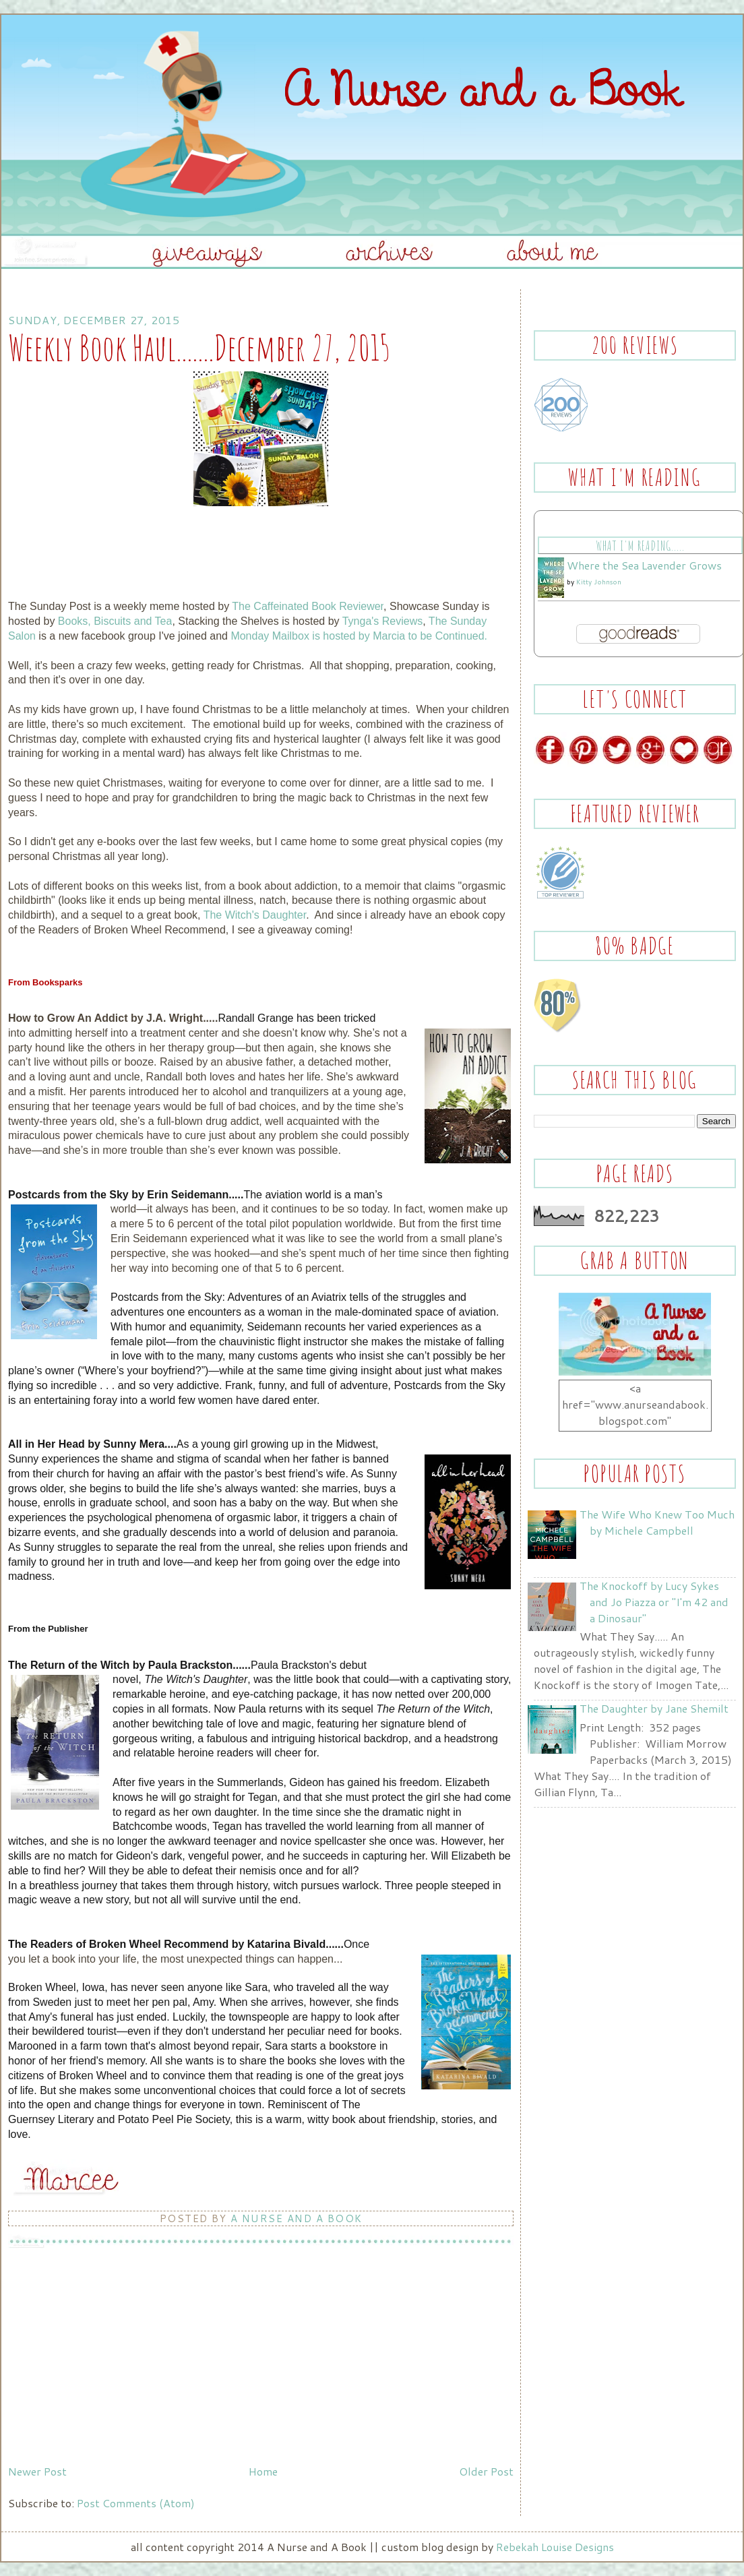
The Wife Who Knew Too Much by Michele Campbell (657, 1522)
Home (263, 2471)
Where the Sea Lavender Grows (644, 565)
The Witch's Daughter (255, 915)
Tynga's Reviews (382, 621)
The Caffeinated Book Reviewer (307, 606)
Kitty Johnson (598, 581)
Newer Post (37, 2471)
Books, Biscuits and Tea (115, 621)
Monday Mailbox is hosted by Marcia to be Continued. (358, 636)
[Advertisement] (109, 2365)
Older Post (486, 2471)
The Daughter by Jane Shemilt (654, 1708)
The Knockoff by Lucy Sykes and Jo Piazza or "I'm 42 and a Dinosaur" (654, 1602)
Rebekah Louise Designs (555, 2546)
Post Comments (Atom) (136, 2503)
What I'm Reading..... (640, 545)
